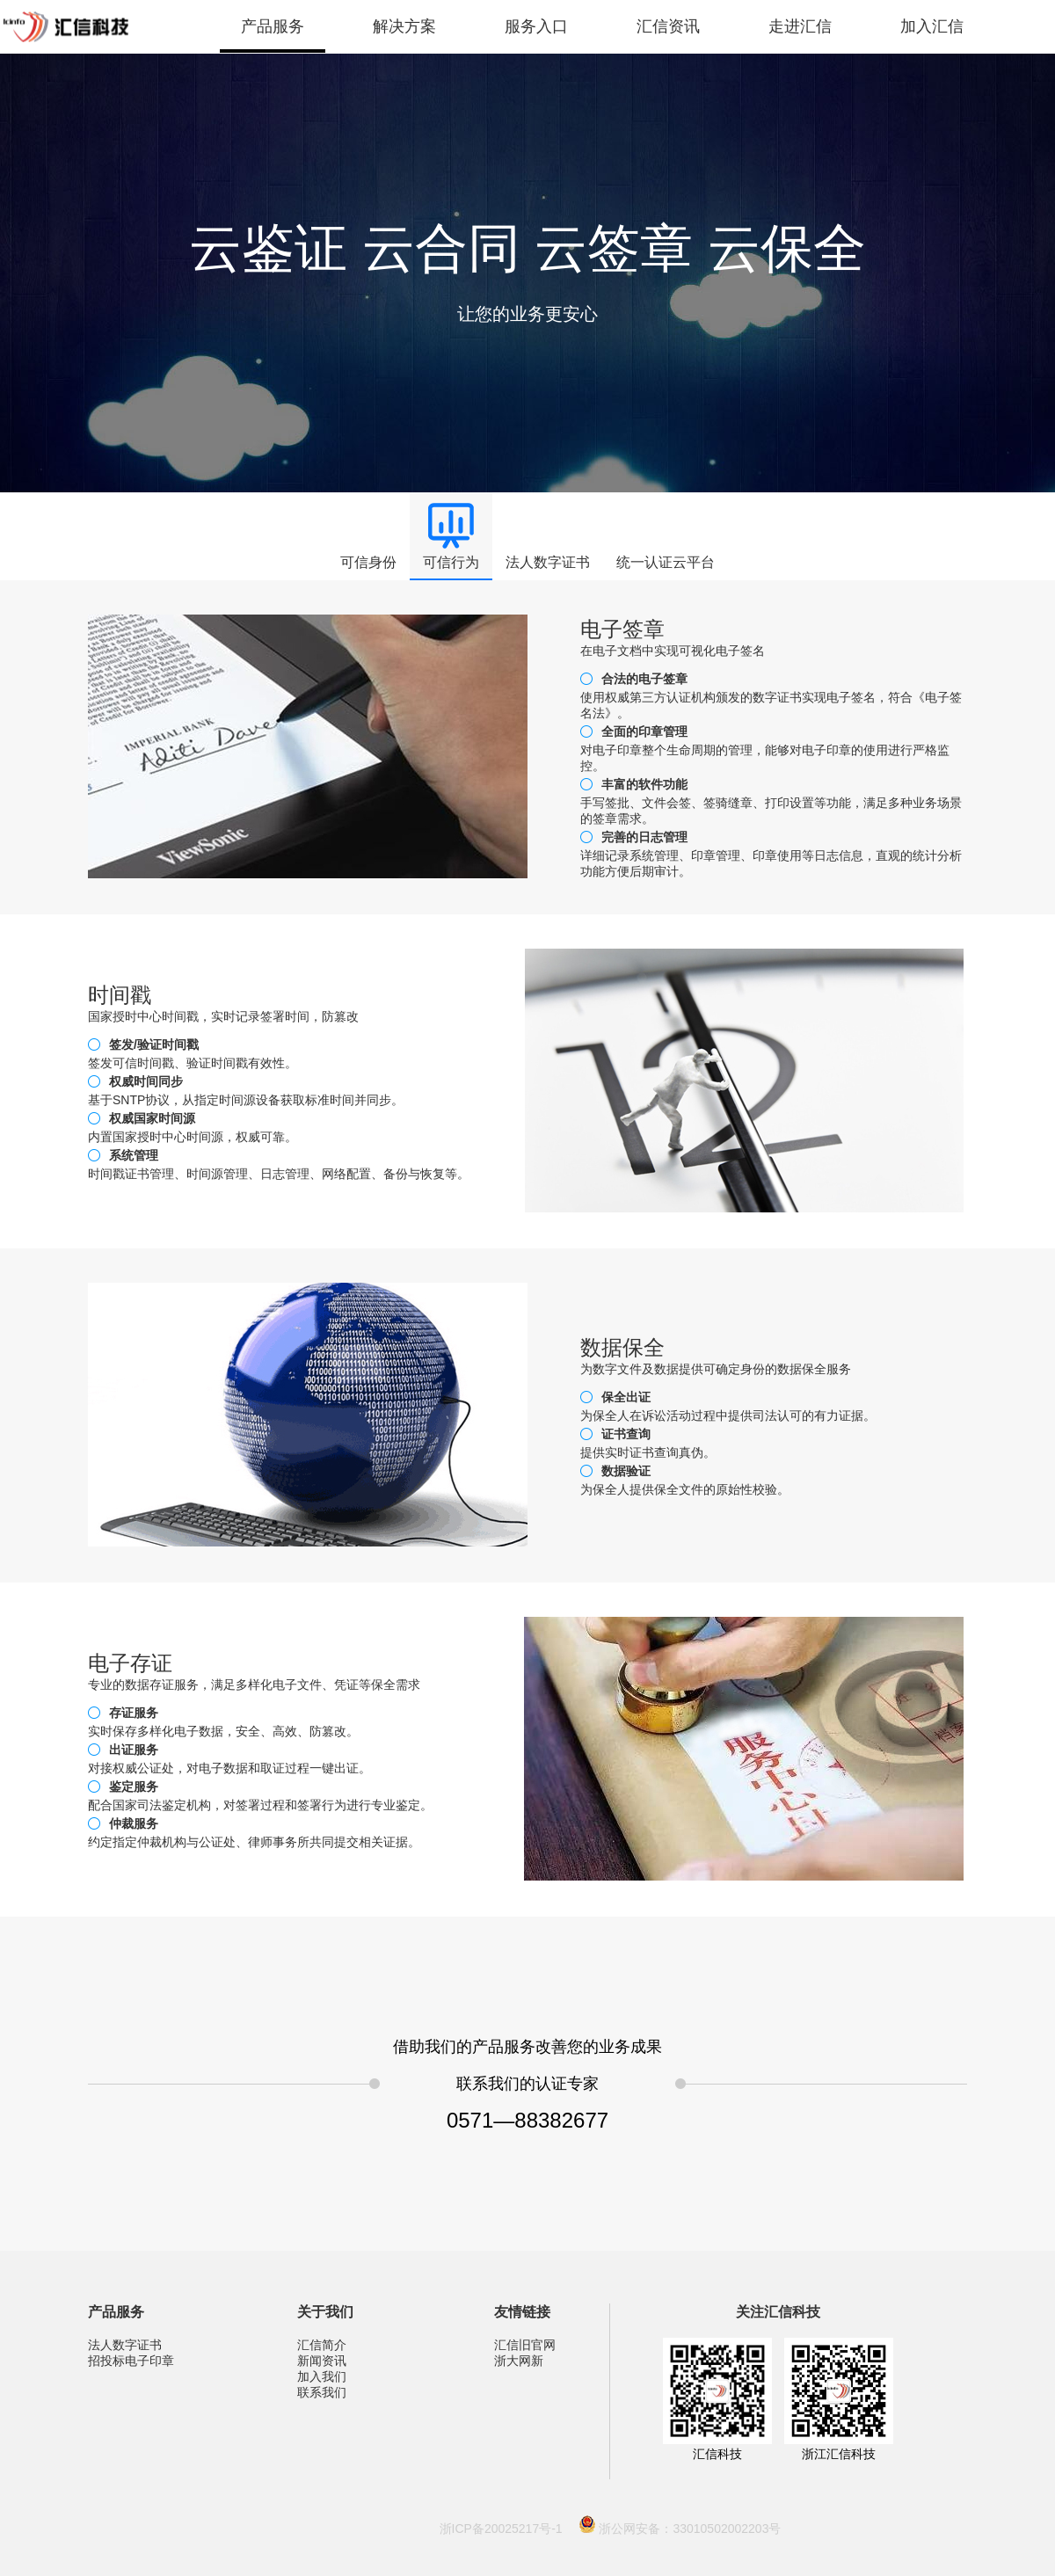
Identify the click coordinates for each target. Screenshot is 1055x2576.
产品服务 (272, 26)
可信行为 (451, 562)
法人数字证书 (548, 562)
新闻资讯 (321, 2361)
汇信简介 (321, 2345)
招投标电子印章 (131, 2361)
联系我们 (321, 2392)
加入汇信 (932, 26)
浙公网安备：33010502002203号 (690, 2528)
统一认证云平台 (665, 562)
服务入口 (536, 26)
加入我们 (321, 2376)
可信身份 (368, 562)
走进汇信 (800, 26)
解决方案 (404, 26)
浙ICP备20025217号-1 (501, 2528)
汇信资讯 (668, 26)
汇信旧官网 (525, 2345)
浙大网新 (518, 2361)
